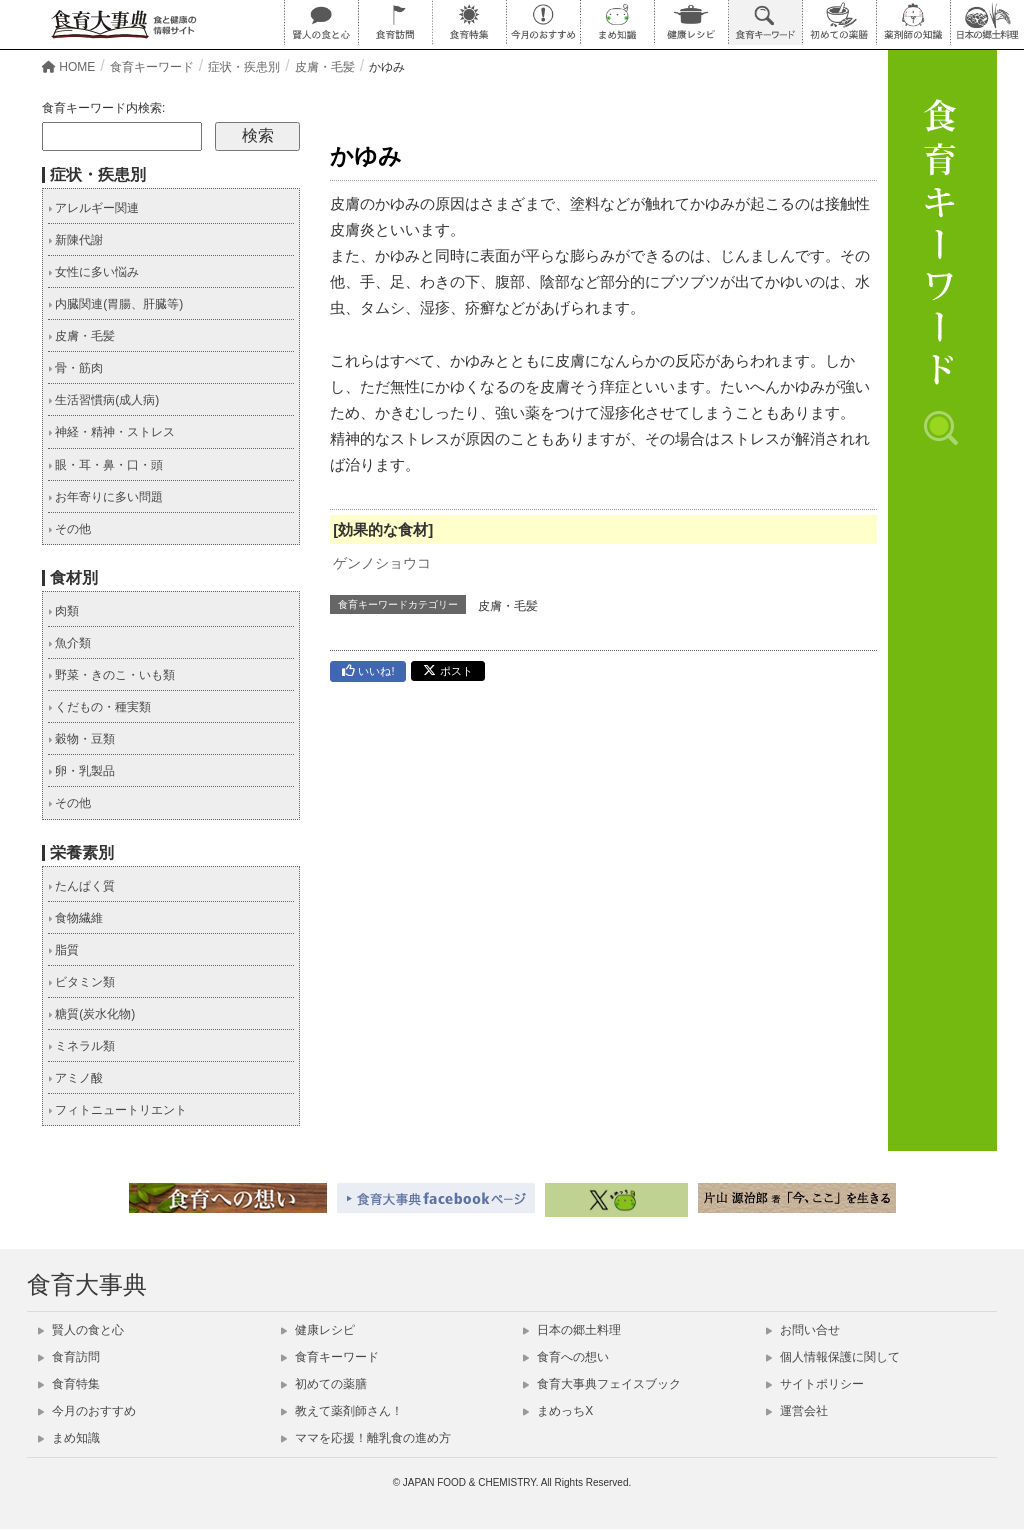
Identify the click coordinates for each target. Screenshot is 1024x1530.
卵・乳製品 (81, 771)
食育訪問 (69, 1357)
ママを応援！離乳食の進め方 (366, 1438)
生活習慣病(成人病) (103, 400)
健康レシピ (318, 1330)
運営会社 (797, 1411)
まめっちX (558, 1411)
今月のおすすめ (87, 1411)
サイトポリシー (815, 1384)
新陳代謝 (75, 240)
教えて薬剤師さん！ (342, 1411)
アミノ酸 (75, 1078)
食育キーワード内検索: (103, 108)
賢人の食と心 (81, 1330)
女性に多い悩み (93, 272)
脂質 (63, 950)
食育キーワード (330, 1357)
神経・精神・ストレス (111, 432)
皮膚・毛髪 (508, 606)
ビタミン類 (81, 982)
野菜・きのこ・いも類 (111, 675)
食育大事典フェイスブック (602, 1384)
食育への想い (566, 1357)
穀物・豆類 (81, 739)
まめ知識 (69, 1438)
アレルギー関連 (93, 208)
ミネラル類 (81, 1046)
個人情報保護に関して (833, 1357)
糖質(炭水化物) (91, 1014)
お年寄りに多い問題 (105, 497)
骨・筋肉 (75, 368)
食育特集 (69, 1384)
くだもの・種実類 (99, 707)
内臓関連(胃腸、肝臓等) (115, 304)
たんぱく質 (81, 886)
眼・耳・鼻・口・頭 (105, 465)
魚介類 (69, 643)
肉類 (63, 611)
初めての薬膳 (324, 1384)
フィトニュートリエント (117, 1110)
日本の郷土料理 (572, 1330)
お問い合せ (803, 1330)
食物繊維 (75, 918)
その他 (69, 529)
